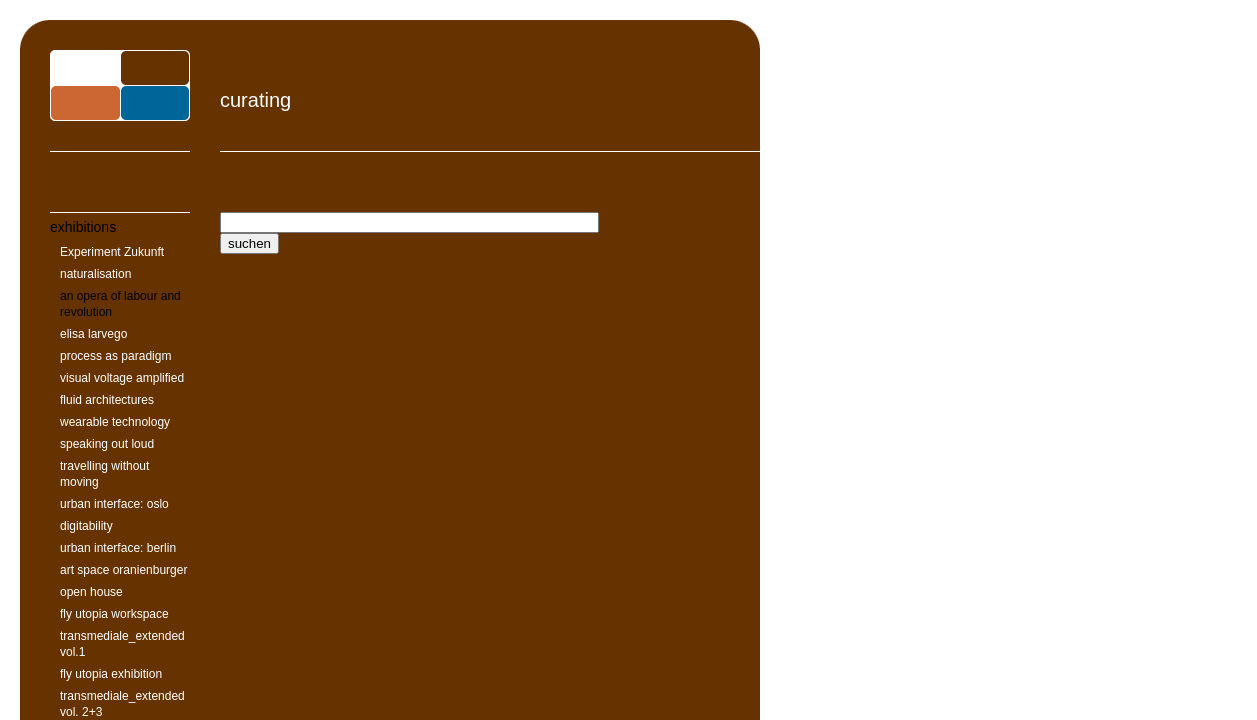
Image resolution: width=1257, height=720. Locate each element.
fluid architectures (107, 400)
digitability (86, 526)
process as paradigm (115, 356)
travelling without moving (104, 474)
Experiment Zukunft (112, 252)
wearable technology (115, 422)
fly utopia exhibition (111, 674)
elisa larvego (93, 334)
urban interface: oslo (114, 504)
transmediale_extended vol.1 (122, 644)
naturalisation (95, 274)
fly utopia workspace (114, 614)
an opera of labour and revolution (120, 304)
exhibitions (83, 227)
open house (91, 592)
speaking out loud (107, 444)
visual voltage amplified (122, 378)
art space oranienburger (123, 570)
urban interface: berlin (118, 548)
